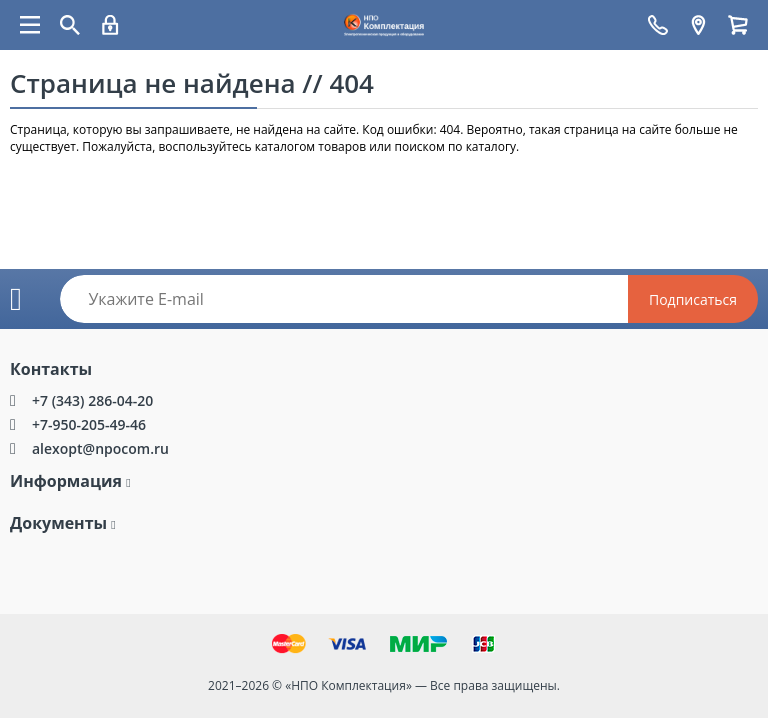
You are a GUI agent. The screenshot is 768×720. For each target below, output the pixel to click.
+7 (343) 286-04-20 (92, 400)
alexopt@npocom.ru (100, 448)
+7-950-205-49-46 (89, 424)
